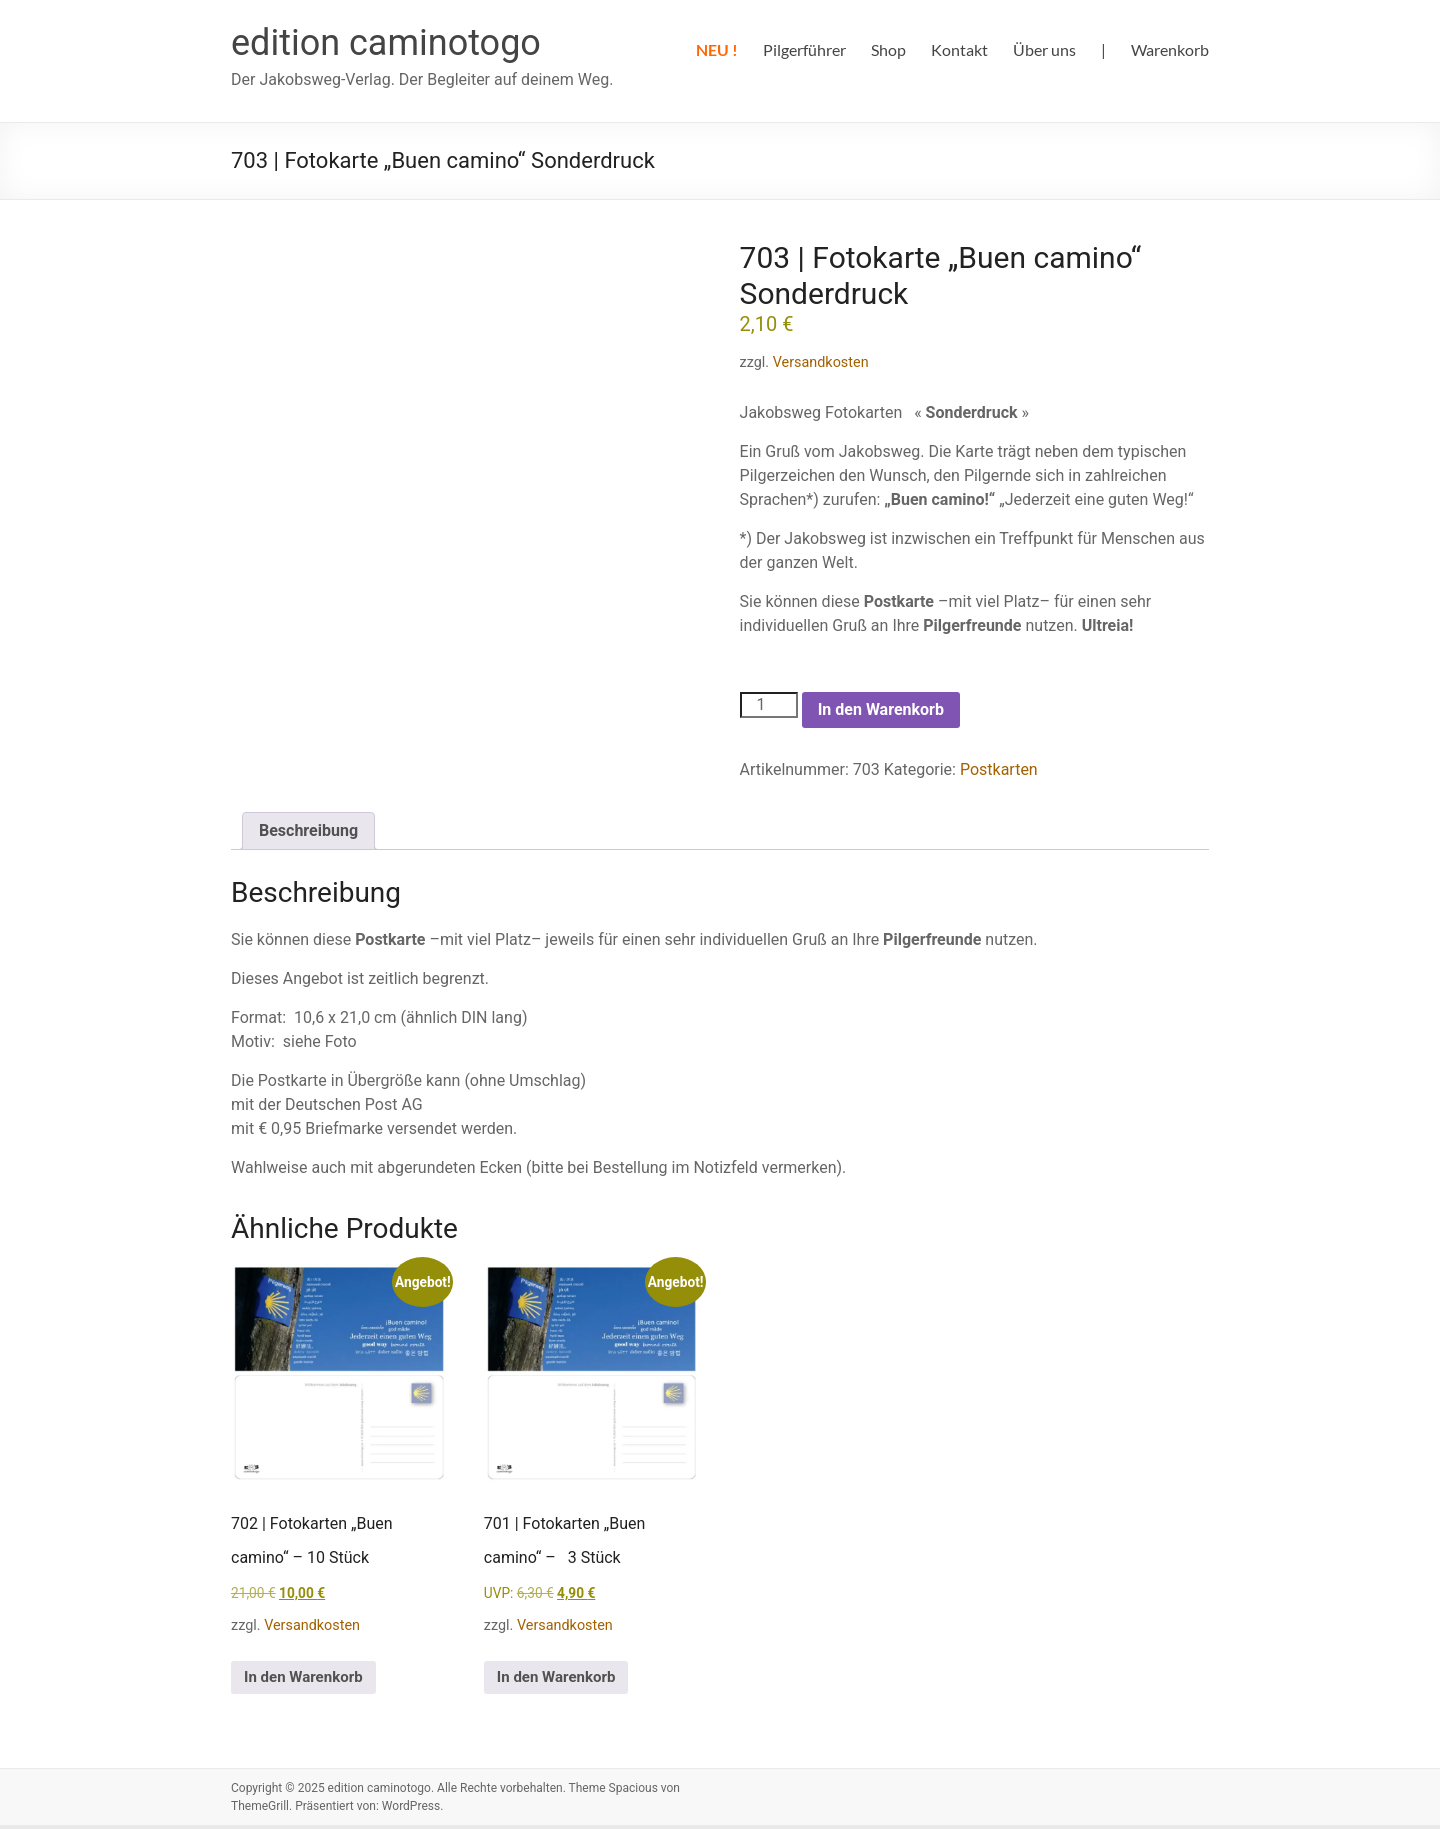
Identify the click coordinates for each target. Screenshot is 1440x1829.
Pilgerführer (804, 49)
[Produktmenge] (769, 705)
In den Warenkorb (881, 709)
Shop (888, 49)
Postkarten (999, 769)
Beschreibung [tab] (308, 830)
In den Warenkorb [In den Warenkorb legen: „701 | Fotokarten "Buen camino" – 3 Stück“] (563, 1679)
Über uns (1044, 49)
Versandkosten (821, 362)
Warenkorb (1170, 49)
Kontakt (959, 49)
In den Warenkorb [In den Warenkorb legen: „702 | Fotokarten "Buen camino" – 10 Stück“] (310, 1679)
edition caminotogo (386, 43)
